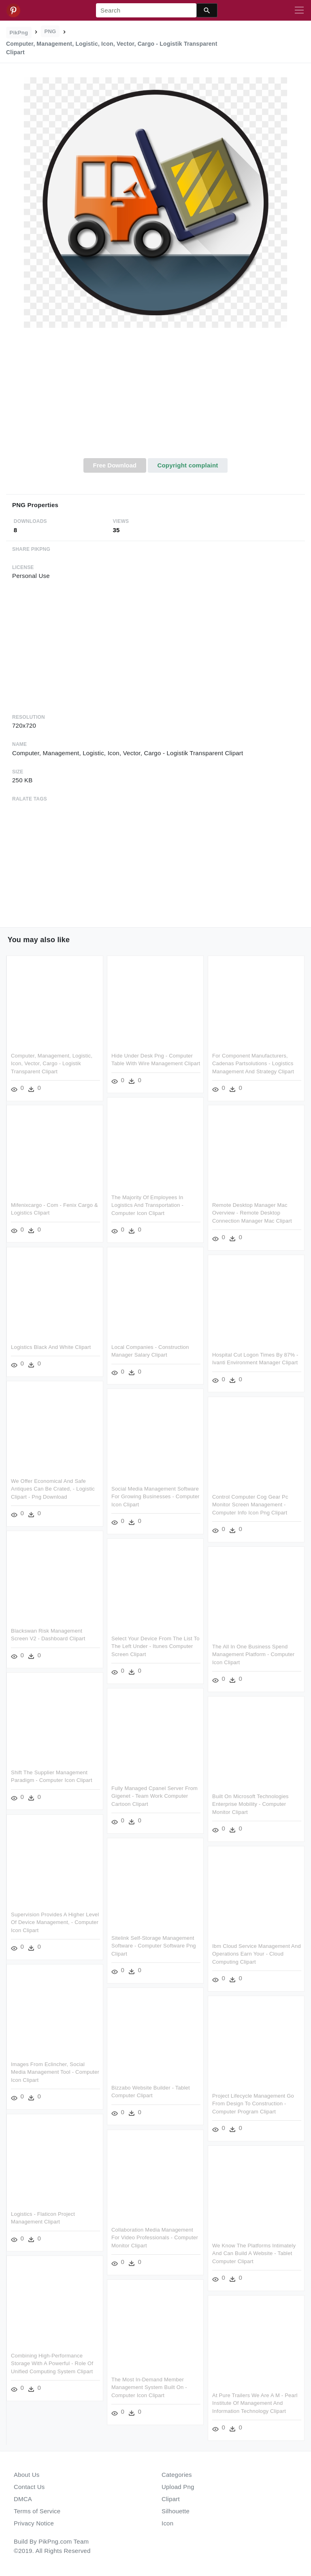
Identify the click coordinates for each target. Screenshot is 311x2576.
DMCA (23, 2498)
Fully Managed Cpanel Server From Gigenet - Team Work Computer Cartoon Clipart (154, 1796)
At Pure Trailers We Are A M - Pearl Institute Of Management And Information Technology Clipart (255, 2403)
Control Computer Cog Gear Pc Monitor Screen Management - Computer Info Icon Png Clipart (250, 1505)
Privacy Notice (34, 2523)
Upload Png (178, 2486)
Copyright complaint (187, 465)
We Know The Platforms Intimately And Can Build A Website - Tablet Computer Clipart (254, 2253)
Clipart (171, 2498)
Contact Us (29, 2486)
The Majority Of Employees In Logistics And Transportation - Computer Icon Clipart (147, 1205)
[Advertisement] (155, 397)
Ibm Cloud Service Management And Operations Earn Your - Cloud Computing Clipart (256, 1954)
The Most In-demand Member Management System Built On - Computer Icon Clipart (149, 2387)
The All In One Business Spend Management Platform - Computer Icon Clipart (253, 1654)
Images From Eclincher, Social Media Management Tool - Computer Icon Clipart (55, 2072)
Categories (177, 2474)
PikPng (19, 33)
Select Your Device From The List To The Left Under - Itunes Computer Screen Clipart (155, 1646)
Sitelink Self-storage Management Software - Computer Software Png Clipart (153, 1946)
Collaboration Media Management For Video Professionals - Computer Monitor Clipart (154, 2238)
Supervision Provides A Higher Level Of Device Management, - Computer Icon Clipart (55, 1922)
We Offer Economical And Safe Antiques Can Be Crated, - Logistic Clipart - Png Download (53, 1489)
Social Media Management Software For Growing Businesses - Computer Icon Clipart (155, 1497)
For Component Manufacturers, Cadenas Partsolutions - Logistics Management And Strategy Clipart (253, 1064)
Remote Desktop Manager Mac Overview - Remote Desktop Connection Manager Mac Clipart (252, 1213)
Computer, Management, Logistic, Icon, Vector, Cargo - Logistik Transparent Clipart (51, 1064)
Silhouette (176, 2511)
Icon (167, 2523)
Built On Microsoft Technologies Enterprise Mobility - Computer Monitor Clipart (250, 1804)
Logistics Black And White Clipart (51, 1347)
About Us (27, 2474)
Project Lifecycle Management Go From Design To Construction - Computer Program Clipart (253, 2104)
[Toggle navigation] (299, 10)
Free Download (114, 465)
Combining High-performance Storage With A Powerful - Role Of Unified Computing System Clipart (52, 2363)
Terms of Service (37, 2511)
